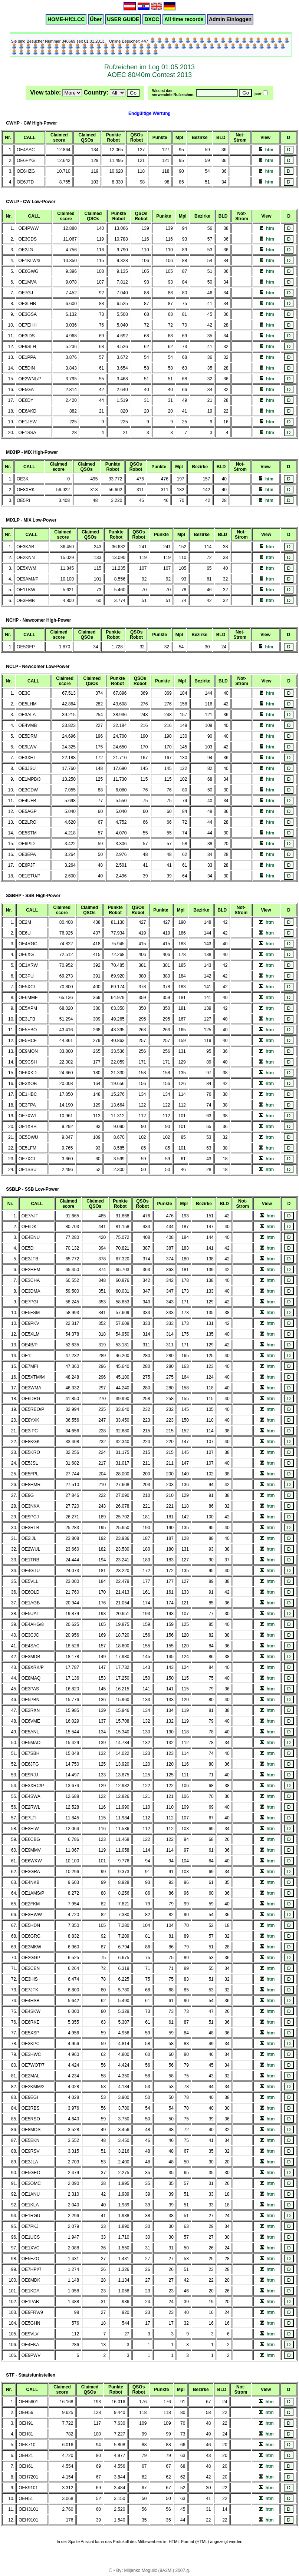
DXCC (151, 19)
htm (269, 149)
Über (96, 19)
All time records (184, 19)
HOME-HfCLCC (66, 19)
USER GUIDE (123, 19)
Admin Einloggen (230, 19)
